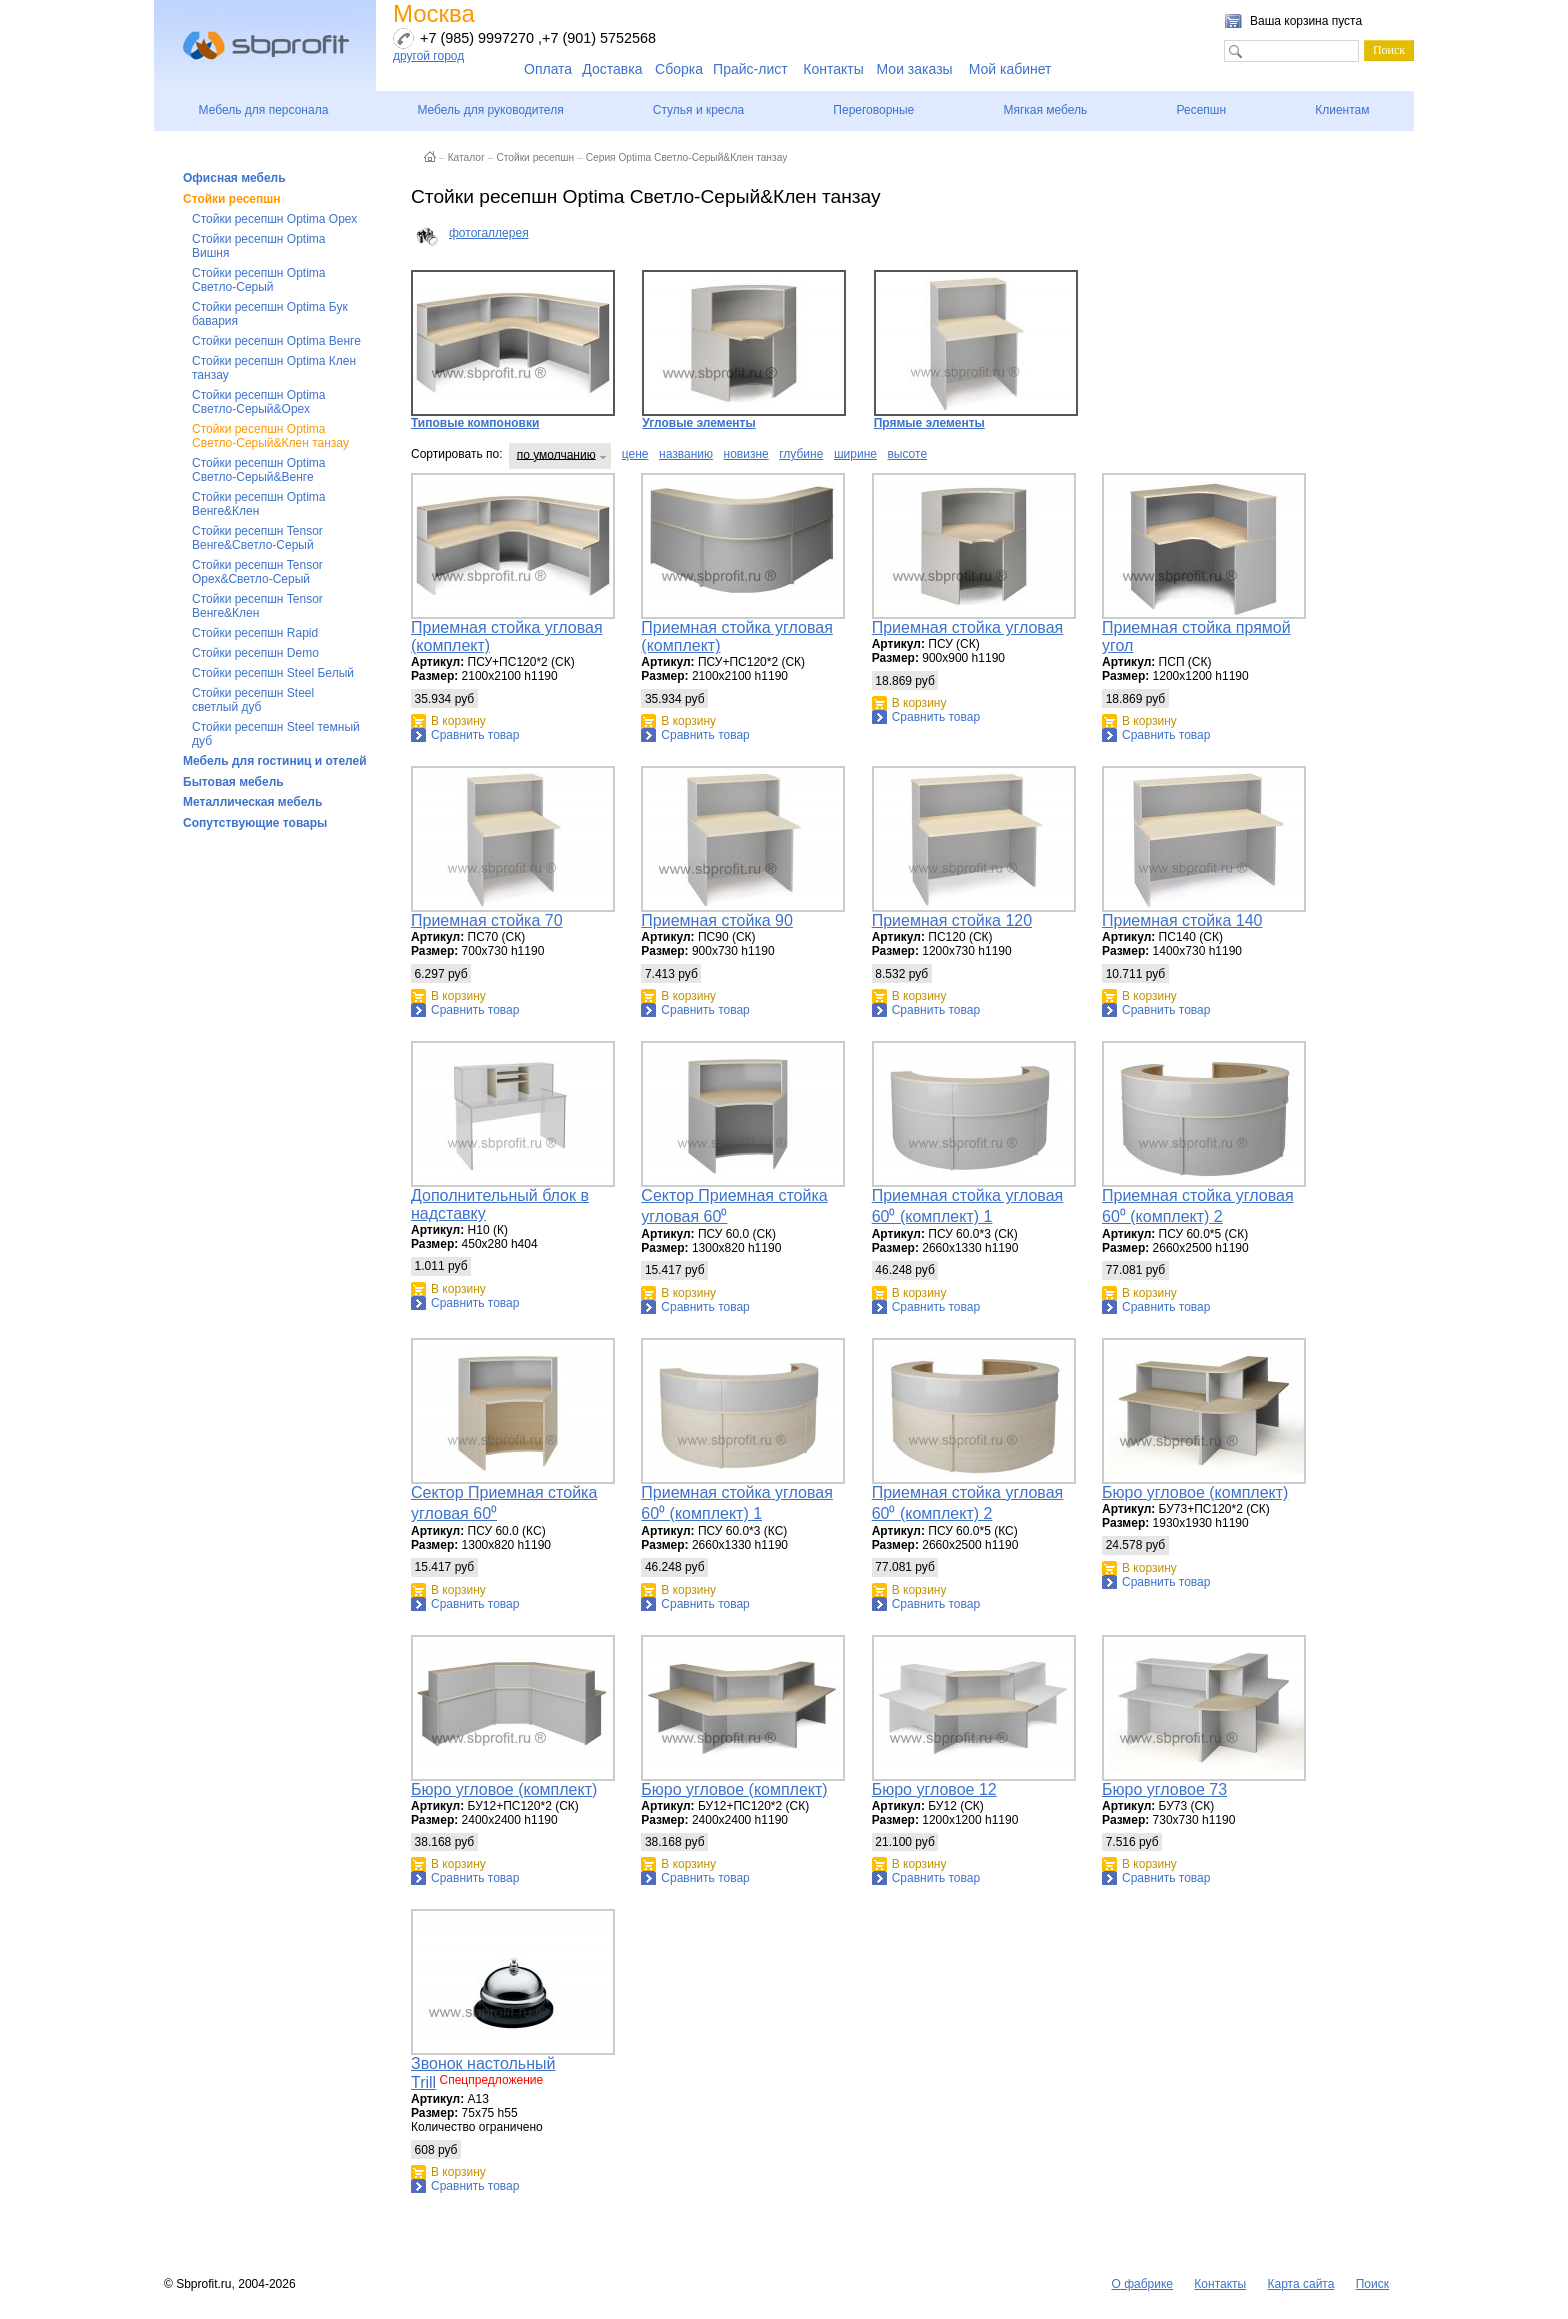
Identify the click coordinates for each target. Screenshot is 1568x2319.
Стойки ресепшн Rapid (255, 633)
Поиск (1372, 2284)
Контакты (833, 69)
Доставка (612, 69)
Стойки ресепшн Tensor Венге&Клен (257, 606)
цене (635, 454)
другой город (428, 56)
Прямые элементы (976, 350)
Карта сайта (1301, 2284)
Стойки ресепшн (232, 199)
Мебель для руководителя (490, 110)
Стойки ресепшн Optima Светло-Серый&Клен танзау (270, 436)
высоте (907, 454)
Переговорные (873, 110)
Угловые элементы (744, 350)
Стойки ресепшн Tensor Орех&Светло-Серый (257, 572)
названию (686, 454)
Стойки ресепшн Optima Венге (276, 341)
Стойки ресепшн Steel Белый (273, 673)
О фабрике (1142, 2284)
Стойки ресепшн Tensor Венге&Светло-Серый (257, 538)
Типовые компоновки (513, 350)
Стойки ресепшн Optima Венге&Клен (258, 504)
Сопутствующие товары (255, 823)
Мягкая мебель (1045, 110)
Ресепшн (1201, 110)
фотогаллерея (489, 233)
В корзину (458, 721)
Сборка (679, 69)
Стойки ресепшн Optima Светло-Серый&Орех (258, 402)
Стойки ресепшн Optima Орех (274, 219)
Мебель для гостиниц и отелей (275, 761)
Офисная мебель (234, 178)
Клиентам (1342, 110)
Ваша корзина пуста (1306, 21)
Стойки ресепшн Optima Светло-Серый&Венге (258, 470)
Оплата (548, 69)
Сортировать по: (457, 454)
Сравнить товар (475, 735)
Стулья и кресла (698, 110)
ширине (855, 454)
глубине (801, 454)
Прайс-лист (750, 69)
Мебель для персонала (264, 110)
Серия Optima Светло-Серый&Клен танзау (687, 157)
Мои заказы (915, 69)
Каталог (466, 157)
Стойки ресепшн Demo (255, 653)
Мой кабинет (1010, 69)
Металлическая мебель (252, 802)
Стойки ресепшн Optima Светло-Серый (258, 280)
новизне (746, 454)
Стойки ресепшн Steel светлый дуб (253, 700)
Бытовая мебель (233, 782)
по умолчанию (556, 454)
